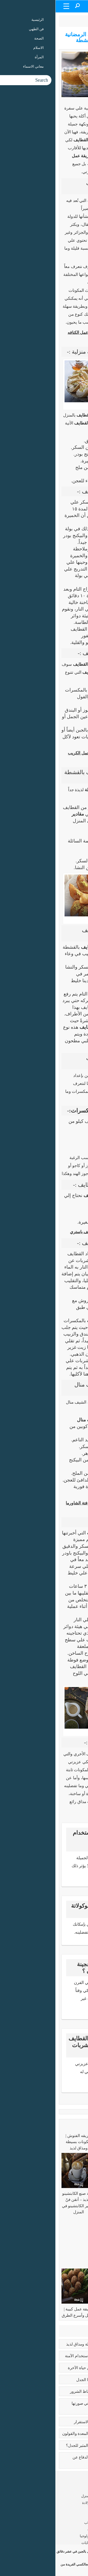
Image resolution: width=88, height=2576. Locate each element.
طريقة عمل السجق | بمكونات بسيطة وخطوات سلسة (65, 2199)
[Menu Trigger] (10, 6)
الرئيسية (72, 20)
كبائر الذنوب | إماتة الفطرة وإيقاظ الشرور (49, 2391)
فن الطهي (52, 20)
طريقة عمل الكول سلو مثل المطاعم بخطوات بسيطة (65, 2141)
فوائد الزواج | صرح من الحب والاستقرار (51, 2422)
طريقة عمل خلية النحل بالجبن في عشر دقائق (43, 2551)
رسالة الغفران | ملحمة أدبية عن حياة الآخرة (47, 2368)
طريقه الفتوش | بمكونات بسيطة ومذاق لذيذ (23, 2141)
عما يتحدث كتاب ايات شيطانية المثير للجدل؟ (47, 2445)
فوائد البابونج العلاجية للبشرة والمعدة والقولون (45, 2433)
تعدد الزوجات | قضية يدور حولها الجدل (52, 2380)
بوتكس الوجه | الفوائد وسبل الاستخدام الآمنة (46, 2356)
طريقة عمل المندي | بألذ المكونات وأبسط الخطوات (65, 2257)
